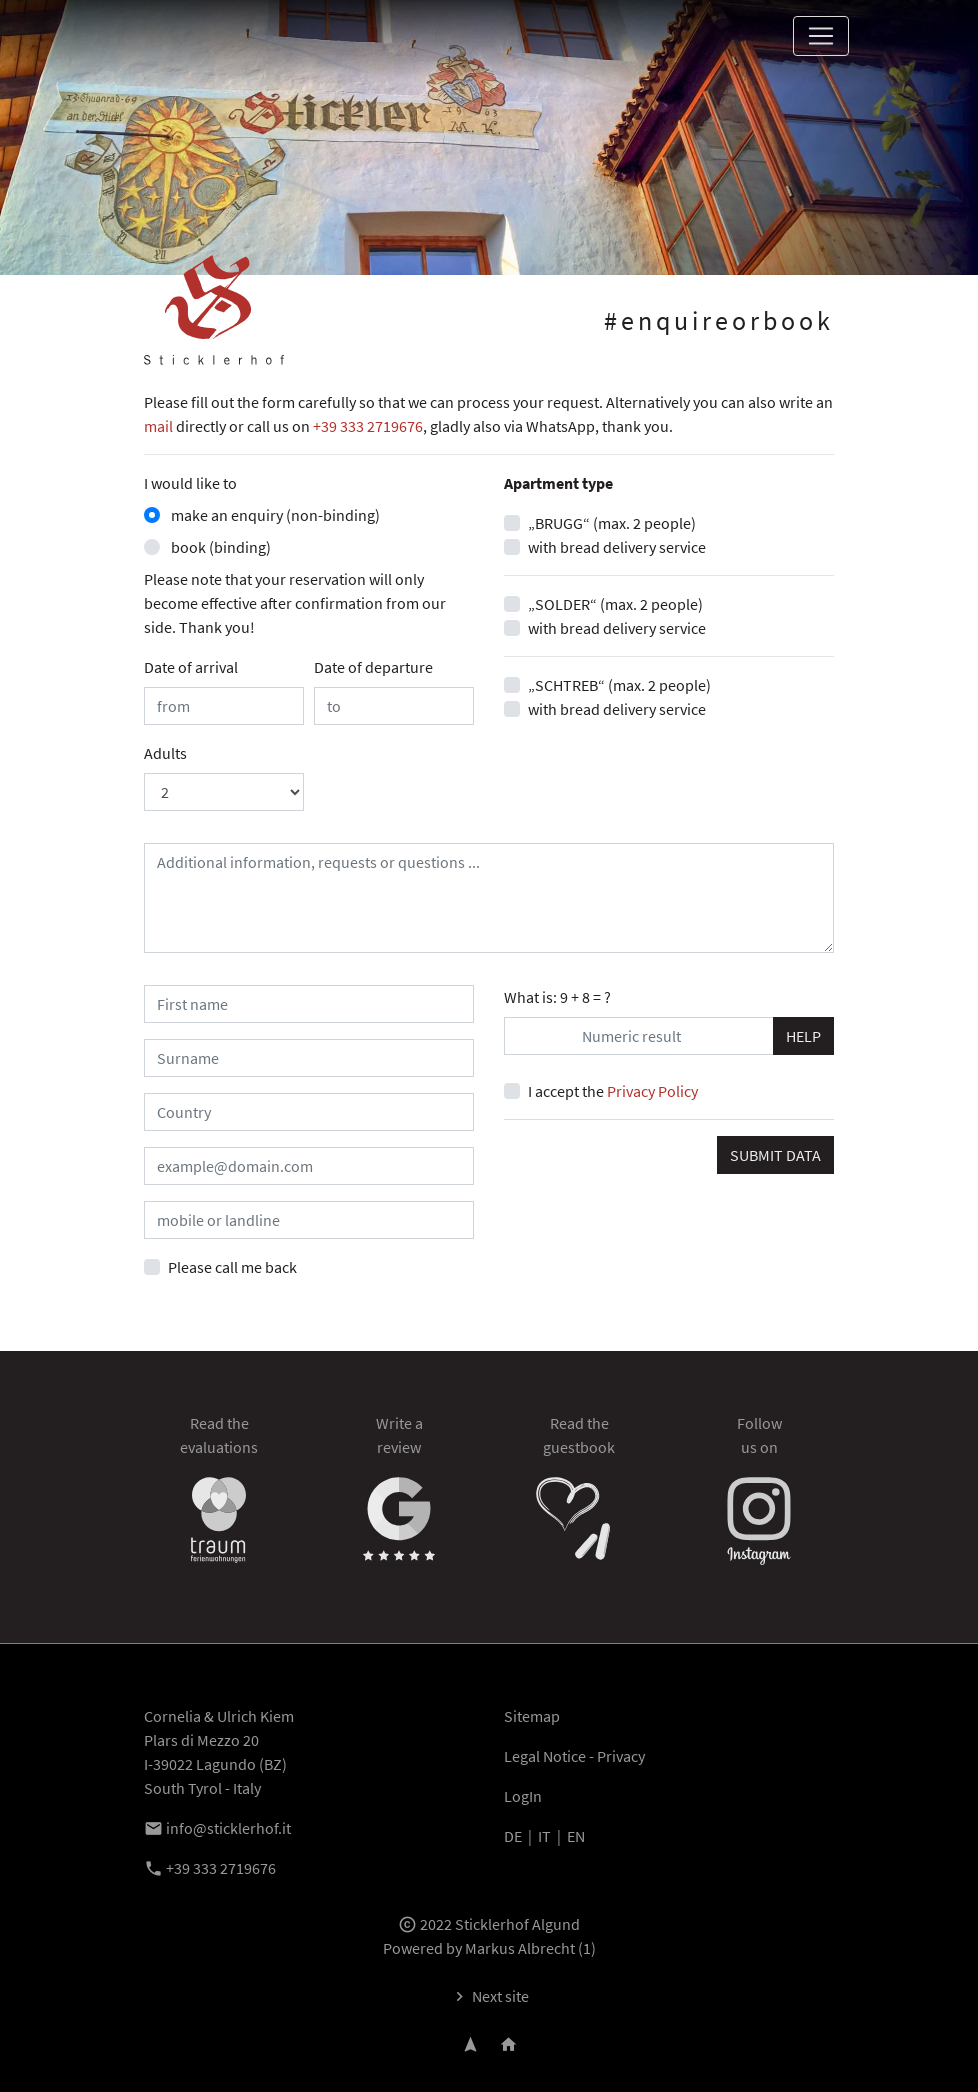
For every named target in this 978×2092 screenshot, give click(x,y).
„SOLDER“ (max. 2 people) (615, 604)
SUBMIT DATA (775, 1155)
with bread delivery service (617, 547)
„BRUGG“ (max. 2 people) (612, 523)
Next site (489, 1996)
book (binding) (219, 547)
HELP (803, 1036)
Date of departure (373, 667)
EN (576, 1836)
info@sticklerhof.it (217, 1828)
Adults (165, 753)
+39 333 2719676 (368, 426)
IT (544, 1836)
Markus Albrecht (520, 1948)
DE (513, 1836)
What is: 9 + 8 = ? (557, 997)
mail (158, 426)
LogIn (523, 1796)
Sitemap (532, 1716)
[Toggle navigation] (821, 36)
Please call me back (232, 1267)
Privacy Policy (652, 1091)
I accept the (613, 1091)
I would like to (190, 483)
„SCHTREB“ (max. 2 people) (619, 685)
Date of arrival (191, 667)
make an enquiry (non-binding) (274, 515)
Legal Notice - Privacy (574, 1756)
